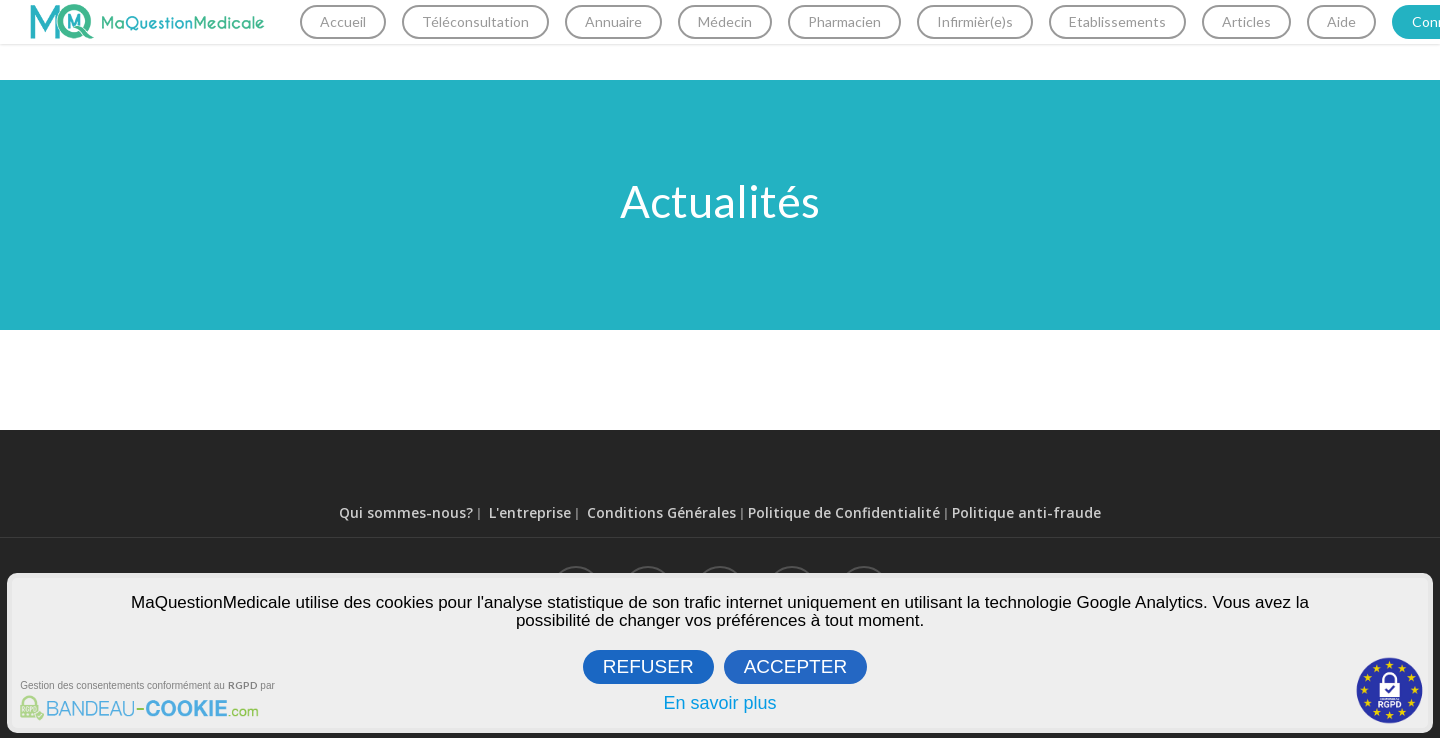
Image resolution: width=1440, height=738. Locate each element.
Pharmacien (871, 39)
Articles (1273, 39)
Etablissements (1144, 39)
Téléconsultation (502, 39)
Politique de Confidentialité (844, 512)
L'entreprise (530, 512)
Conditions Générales (661, 512)
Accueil (370, 39)
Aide (1368, 39)
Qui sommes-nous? (406, 512)
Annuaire (640, 39)
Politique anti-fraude (1026, 512)
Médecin (752, 39)
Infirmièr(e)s (1002, 39)
